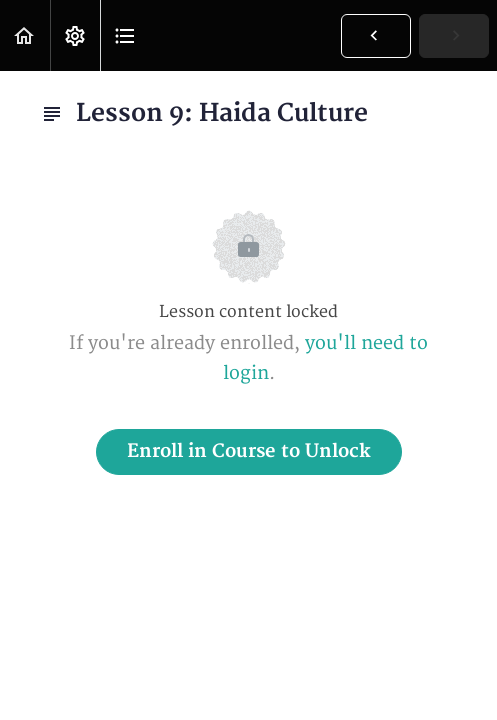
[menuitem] (75, 35)
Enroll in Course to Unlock (249, 451)
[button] (25, 35)
